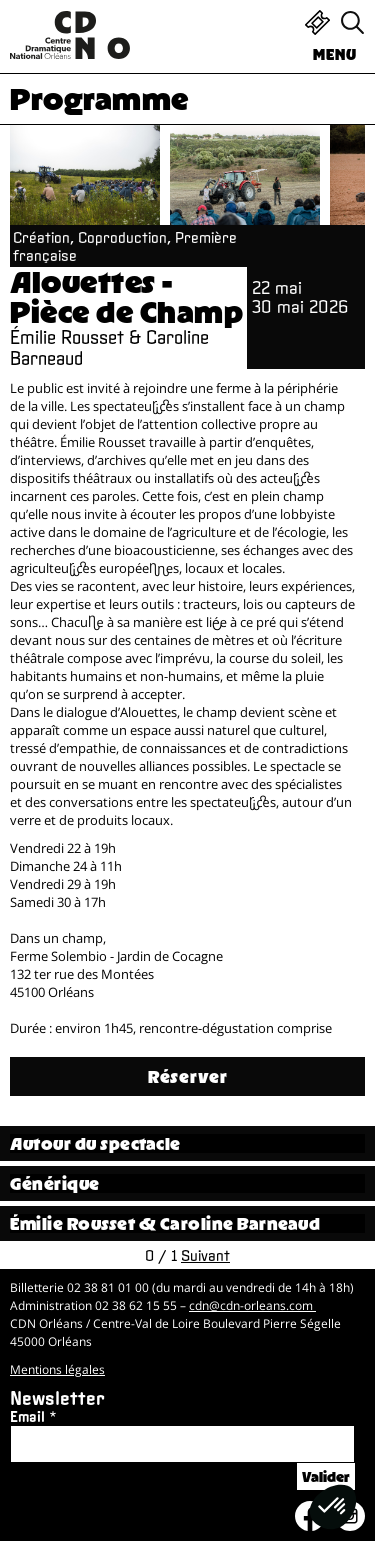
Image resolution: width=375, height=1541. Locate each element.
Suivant (205, 1255)
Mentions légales (57, 1369)
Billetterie (317, 22)
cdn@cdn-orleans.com (252, 1305)
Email (27, 1416)
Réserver (188, 1076)
